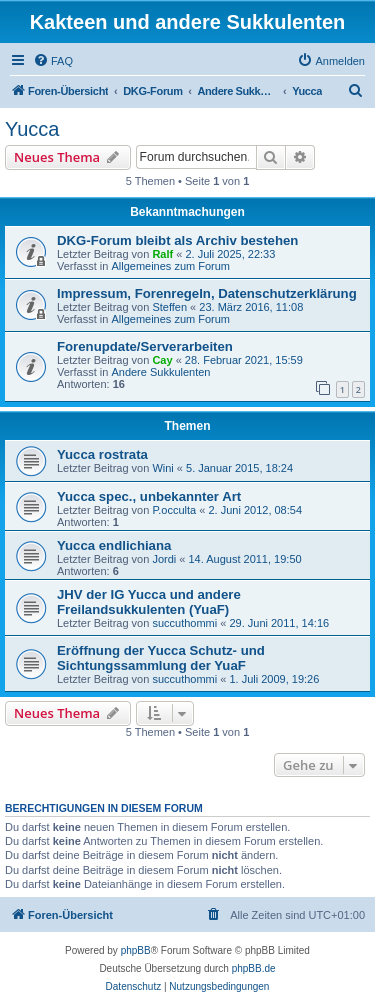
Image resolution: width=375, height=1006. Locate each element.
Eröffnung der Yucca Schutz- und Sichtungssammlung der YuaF (161, 658)
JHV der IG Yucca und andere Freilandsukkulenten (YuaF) (149, 602)
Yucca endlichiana (114, 545)
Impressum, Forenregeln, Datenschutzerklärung (207, 293)
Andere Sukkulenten (160, 372)
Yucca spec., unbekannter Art (149, 496)
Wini (162, 468)
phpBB (136, 950)
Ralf (162, 254)
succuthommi (184, 623)
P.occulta (174, 510)
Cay (162, 360)
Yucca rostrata (102, 454)
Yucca (32, 129)
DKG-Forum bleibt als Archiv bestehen (177, 240)
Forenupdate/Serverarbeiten (145, 346)
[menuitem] (53, 61)
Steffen (169, 307)
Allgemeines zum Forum (170, 266)
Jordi (164, 559)
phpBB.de (254, 968)
